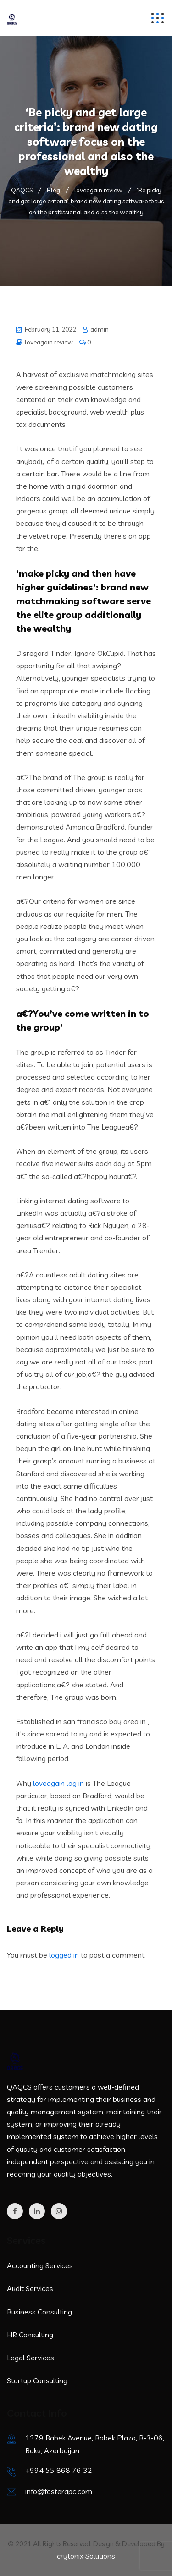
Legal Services (30, 2357)
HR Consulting (30, 2334)
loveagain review (49, 342)
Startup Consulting (37, 2380)
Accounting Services (40, 2265)
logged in (64, 1954)
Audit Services (30, 2288)
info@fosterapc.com (58, 2491)
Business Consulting (39, 2311)
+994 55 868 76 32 (58, 2470)
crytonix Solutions (86, 2555)
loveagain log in (58, 1783)
